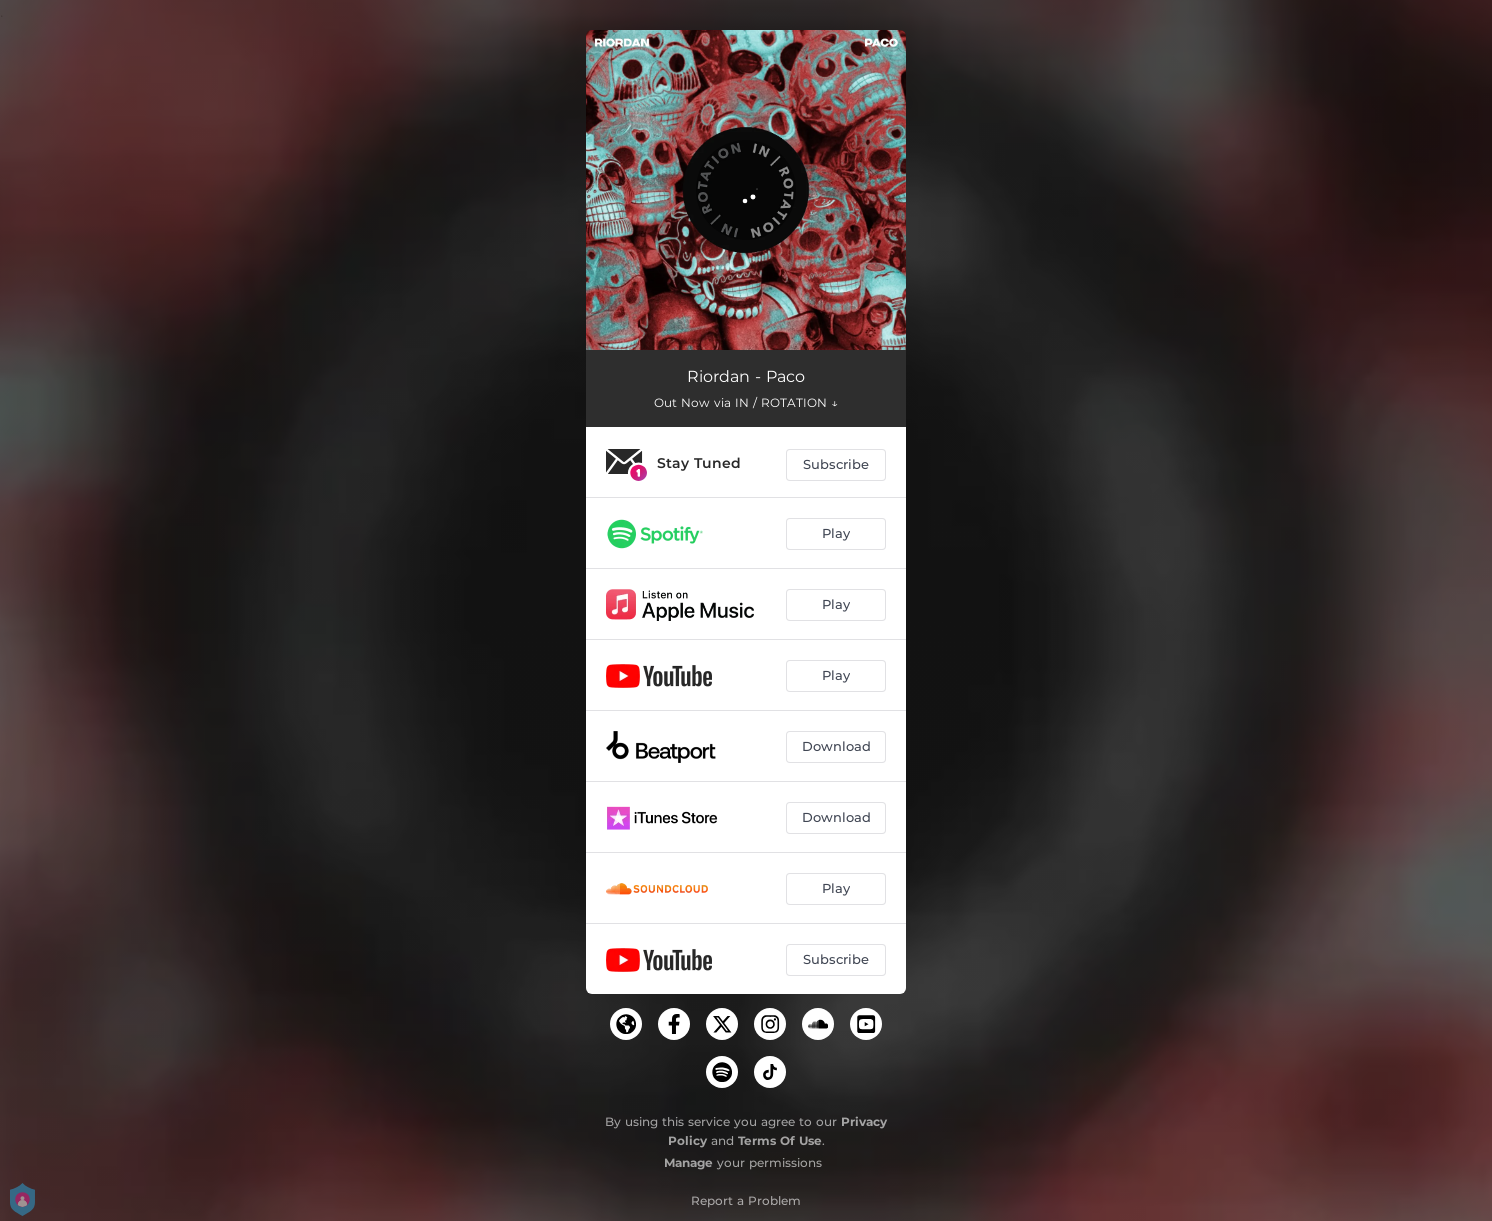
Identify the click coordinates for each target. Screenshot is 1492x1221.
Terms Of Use (780, 1140)
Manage (688, 1162)
